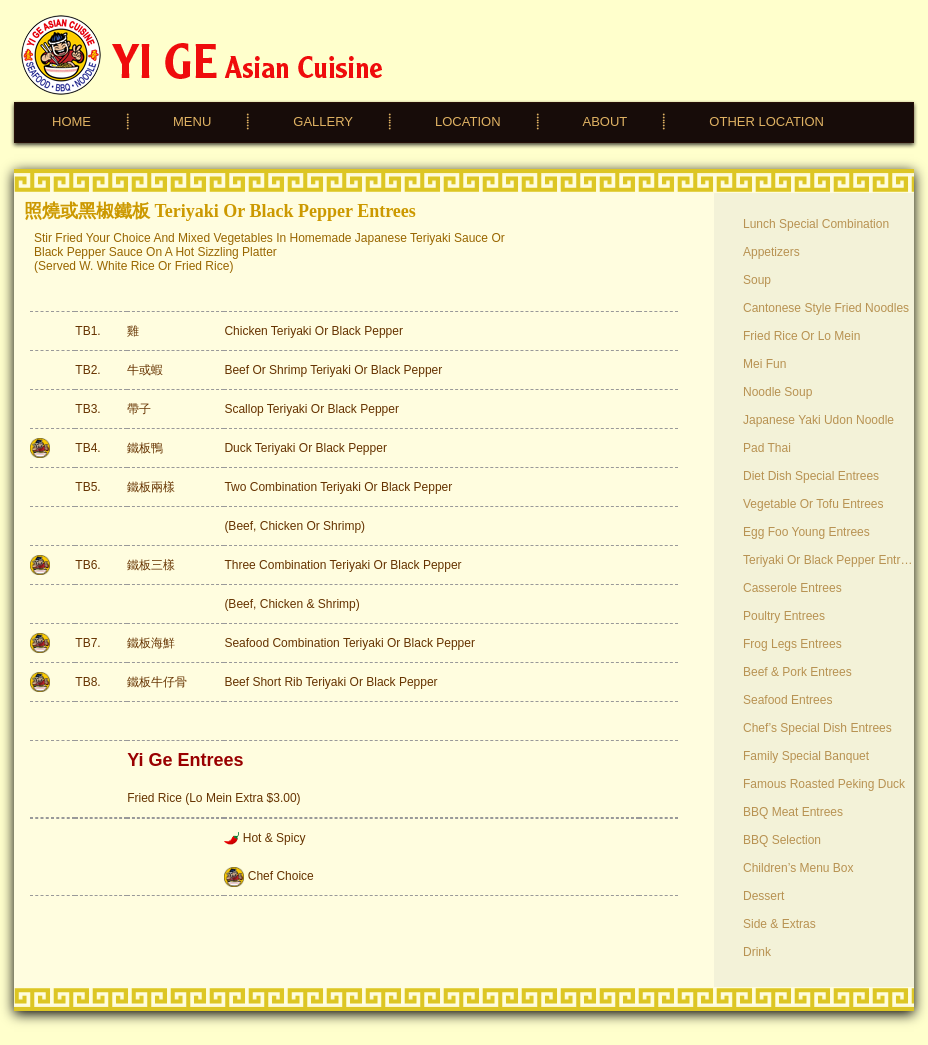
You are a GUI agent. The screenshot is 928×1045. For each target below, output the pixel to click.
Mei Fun (764, 364)
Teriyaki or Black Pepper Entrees (828, 560)
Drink (757, 952)
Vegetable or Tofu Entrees (813, 504)
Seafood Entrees (787, 700)
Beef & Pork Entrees (797, 672)
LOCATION (468, 121)
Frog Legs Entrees (792, 644)
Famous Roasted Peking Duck (824, 784)
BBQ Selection (782, 840)
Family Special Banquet (806, 756)
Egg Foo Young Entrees (806, 532)
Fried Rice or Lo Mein (801, 336)
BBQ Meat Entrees (793, 812)
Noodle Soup (777, 392)
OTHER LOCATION (766, 121)
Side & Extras (779, 924)
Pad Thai (767, 448)
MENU (192, 121)
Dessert (763, 896)
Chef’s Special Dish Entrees (817, 728)
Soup (757, 280)
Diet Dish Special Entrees (811, 476)
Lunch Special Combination (816, 224)
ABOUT (605, 121)
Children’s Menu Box (798, 868)
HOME (71, 121)
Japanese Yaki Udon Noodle (818, 420)
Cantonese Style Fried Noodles (826, 308)
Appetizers (771, 252)
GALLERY (323, 121)
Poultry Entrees (784, 616)
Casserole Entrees (792, 588)
